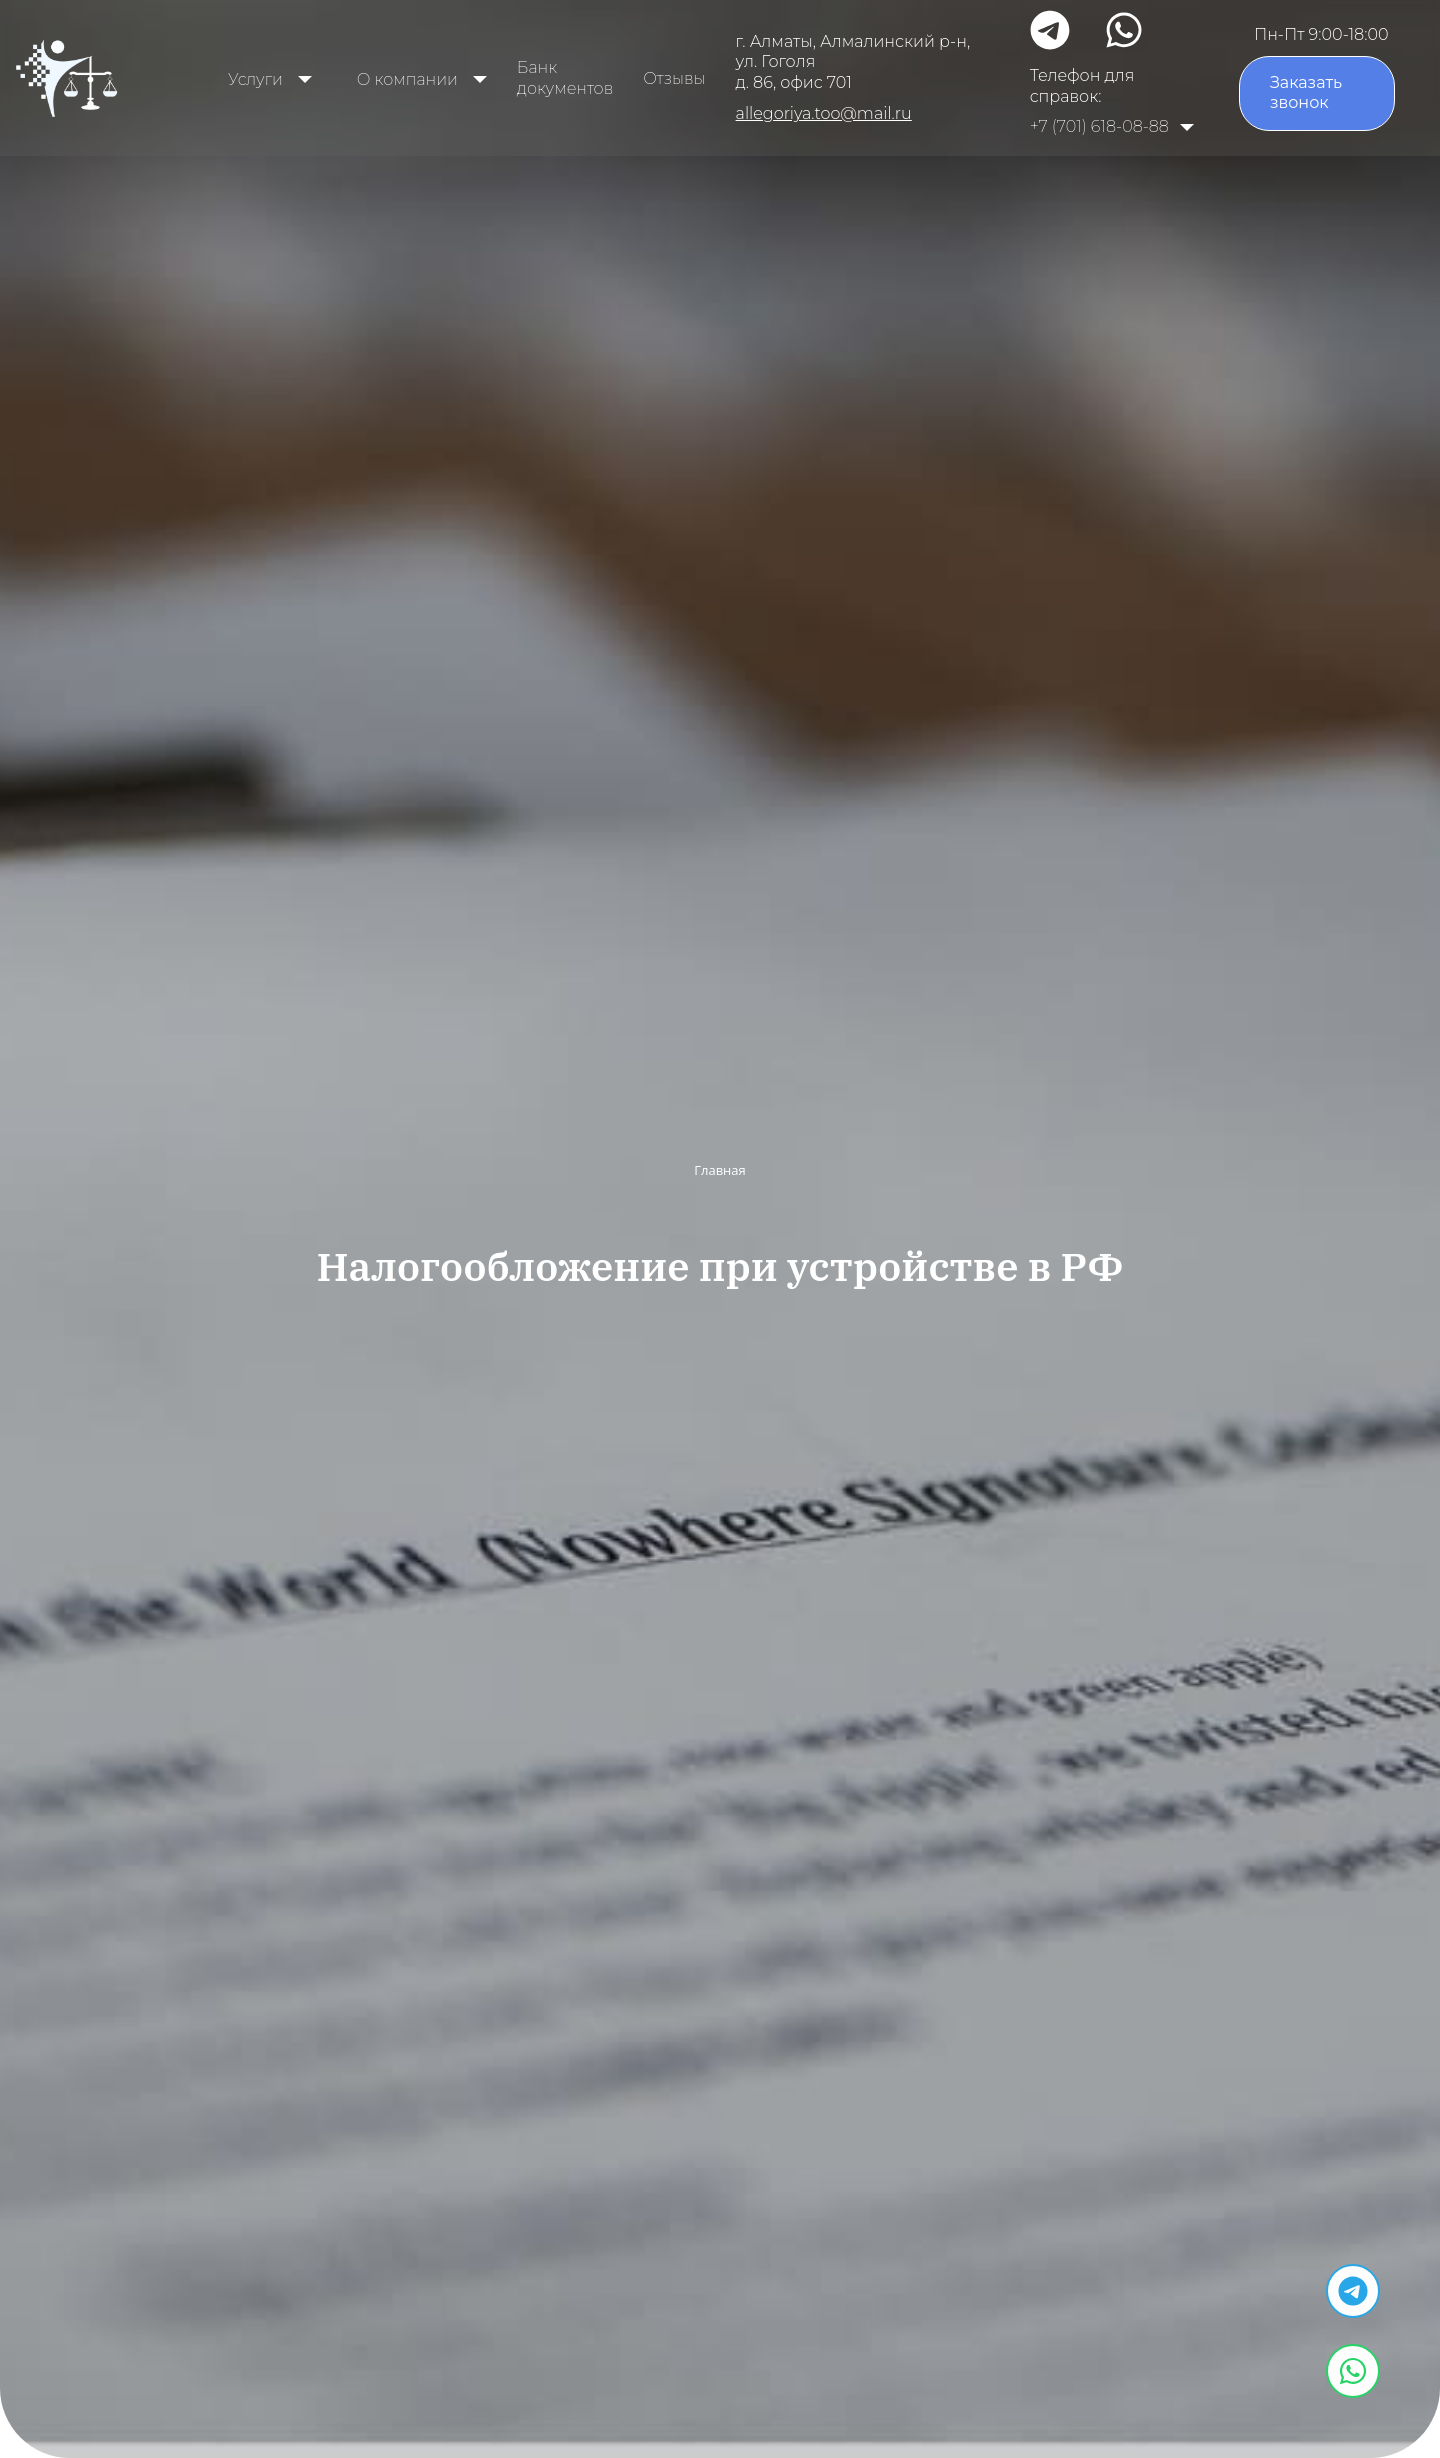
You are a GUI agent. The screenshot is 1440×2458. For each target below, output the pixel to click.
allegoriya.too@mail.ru (824, 113)
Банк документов (565, 78)
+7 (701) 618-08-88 (1099, 126)
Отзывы (674, 78)
